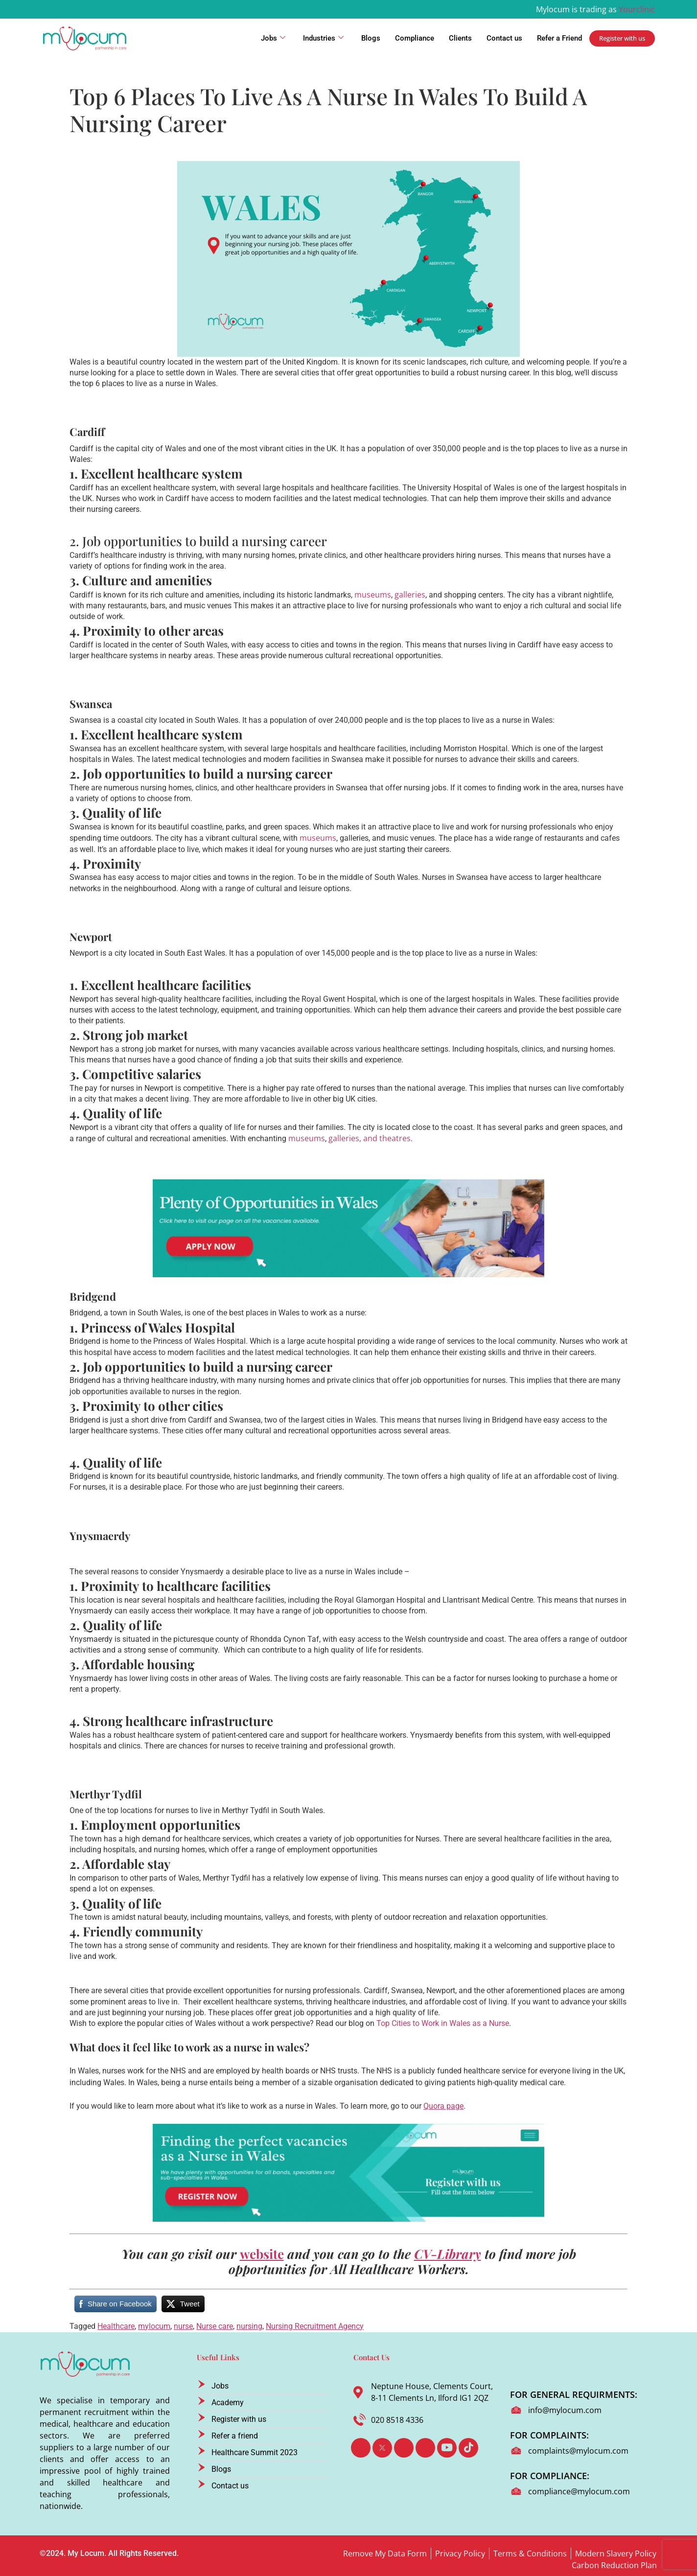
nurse (183, 2326)
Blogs (370, 38)
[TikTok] (468, 2448)
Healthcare (116, 2326)
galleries (410, 594)
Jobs (273, 38)
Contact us (504, 38)
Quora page (443, 2106)
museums (372, 594)
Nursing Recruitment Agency (315, 2326)
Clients (460, 38)
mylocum (154, 2326)
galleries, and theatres (369, 1138)
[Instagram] (425, 2448)
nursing (249, 2326)
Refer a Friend (559, 38)
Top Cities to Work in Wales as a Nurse (442, 2023)
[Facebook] (361, 2448)
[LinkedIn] (404, 2448)
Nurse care (214, 2326)
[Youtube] (447, 2448)
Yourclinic (637, 9)
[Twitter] (382, 2448)
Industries (323, 38)
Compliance (414, 38)
